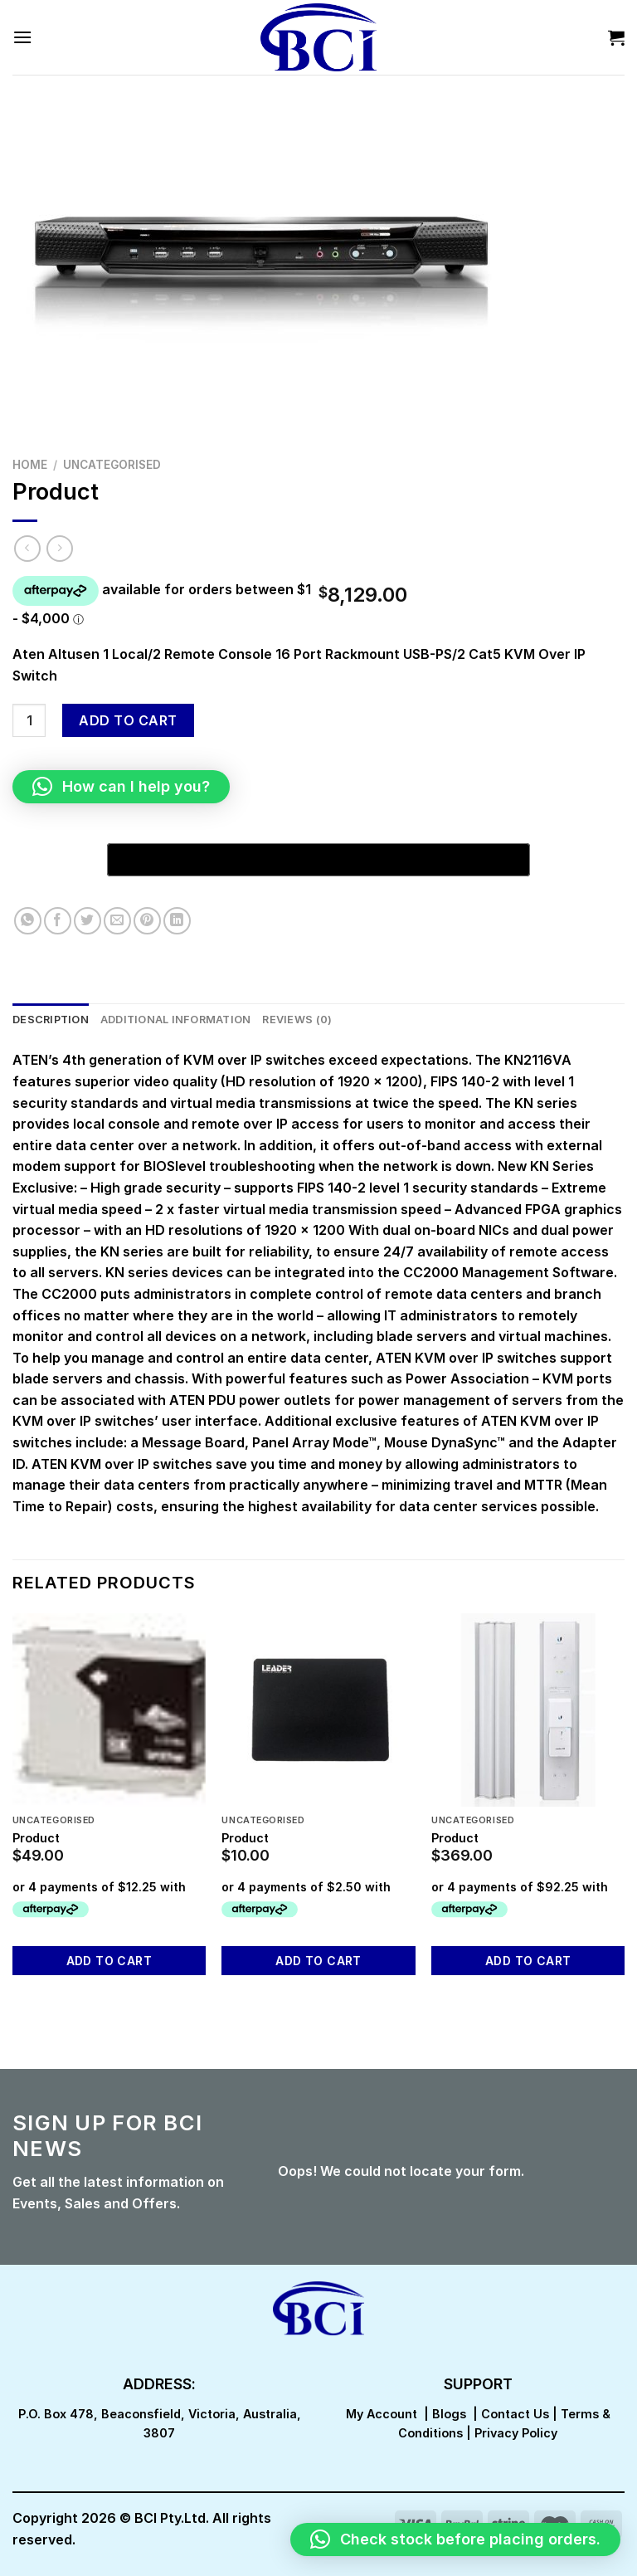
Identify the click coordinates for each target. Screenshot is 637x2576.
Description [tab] (50, 1019)
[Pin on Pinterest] (147, 920)
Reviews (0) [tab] (297, 1019)
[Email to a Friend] (117, 920)
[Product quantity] (29, 720)
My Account (381, 2414)
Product (36, 1838)
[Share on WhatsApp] (27, 920)
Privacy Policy (515, 2433)
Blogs (449, 2414)
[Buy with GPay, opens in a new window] (318, 859)
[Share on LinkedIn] (177, 920)
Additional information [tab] (175, 1019)
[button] (121, 786)
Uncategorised (112, 464)
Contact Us (515, 2414)
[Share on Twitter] (87, 920)
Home (29, 464)
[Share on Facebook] (57, 920)
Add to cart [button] (109, 1961)
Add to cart (128, 720)
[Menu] (22, 37)
